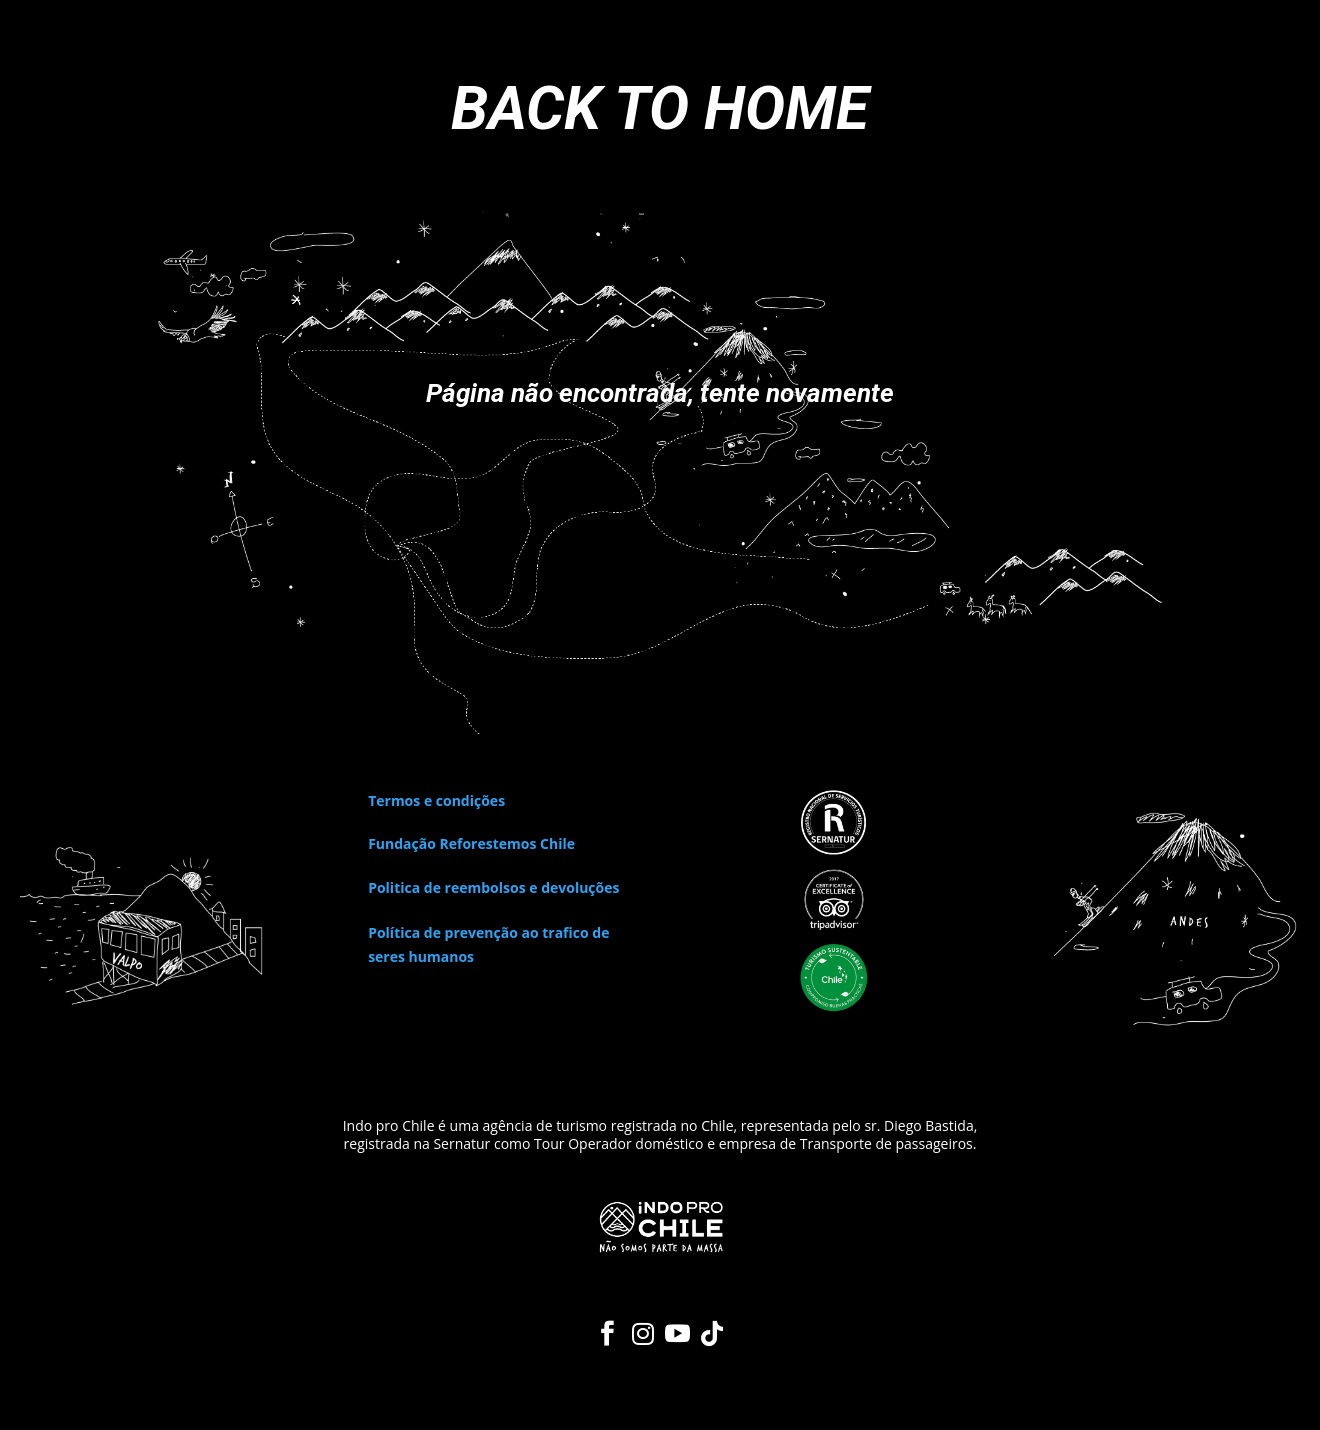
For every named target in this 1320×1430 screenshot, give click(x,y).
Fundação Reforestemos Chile (471, 843)
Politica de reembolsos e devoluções (493, 887)
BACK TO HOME (660, 108)
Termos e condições (436, 800)
